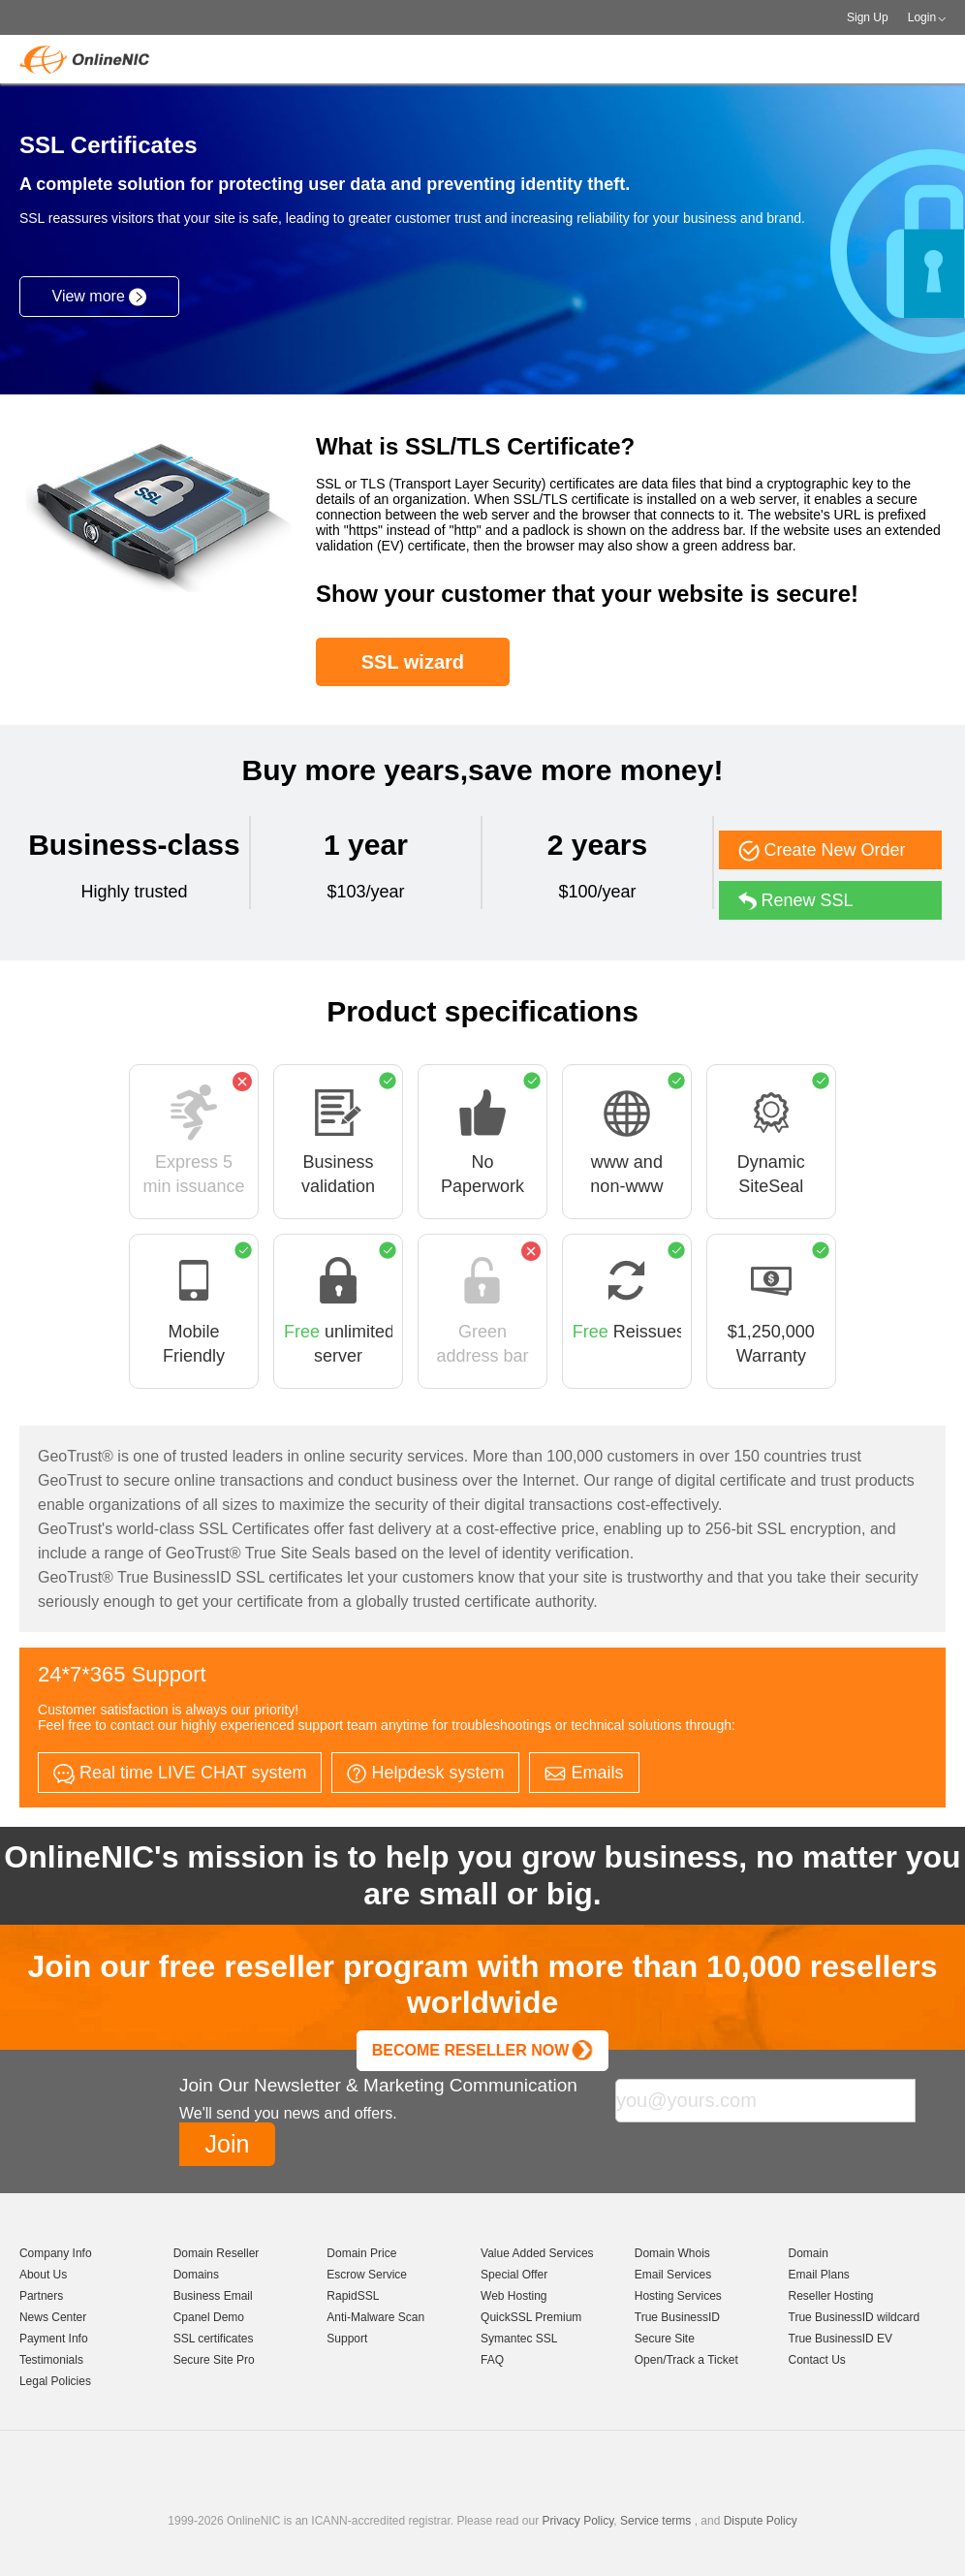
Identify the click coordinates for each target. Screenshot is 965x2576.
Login (922, 17)
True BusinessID (677, 2317)
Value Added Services (537, 2253)
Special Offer (514, 2274)
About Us (43, 2274)
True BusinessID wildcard (854, 2317)
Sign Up (867, 17)
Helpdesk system (425, 1773)
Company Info (55, 2253)
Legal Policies (55, 2381)
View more (99, 297)
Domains (196, 2274)
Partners (41, 2296)
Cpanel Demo (208, 2317)
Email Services (673, 2274)
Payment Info (53, 2338)
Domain (808, 2253)
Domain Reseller (216, 2253)
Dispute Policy (760, 2521)
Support (347, 2338)
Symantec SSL (519, 2338)
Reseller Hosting (831, 2296)
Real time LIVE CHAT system (179, 1773)
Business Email (213, 2296)
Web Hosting (513, 2296)
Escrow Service (367, 2274)
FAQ (492, 2360)
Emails (584, 1772)
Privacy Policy (577, 2521)
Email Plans (819, 2274)
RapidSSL (353, 2296)
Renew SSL (796, 901)
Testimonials (51, 2360)
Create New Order (822, 851)
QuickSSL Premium (531, 2317)
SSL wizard (412, 662)
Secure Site (665, 2338)
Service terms (655, 2521)
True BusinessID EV (841, 2338)
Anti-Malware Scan (375, 2317)
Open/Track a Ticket (686, 2360)
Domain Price (361, 2253)
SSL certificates (213, 2338)
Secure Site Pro (214, 2360)
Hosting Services (678, 2296)
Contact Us (817, 2360)
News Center (52, 2317)
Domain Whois (672, 2253)
